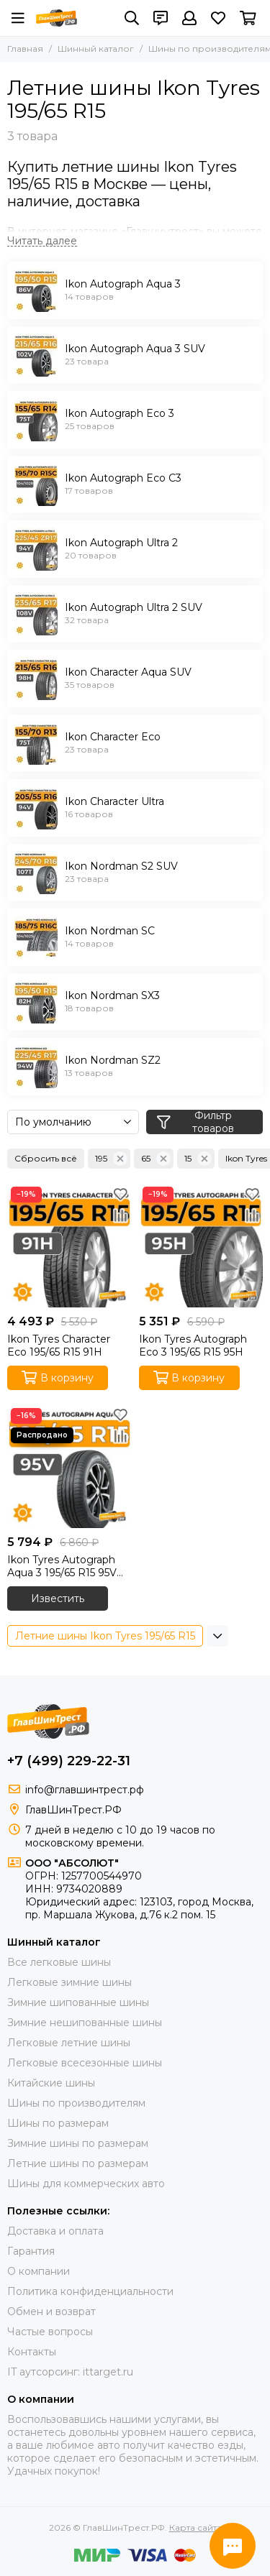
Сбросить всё (45, 1158)
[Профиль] (189, 18)
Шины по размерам (58, 2123)
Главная (25, 48)
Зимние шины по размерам (77, 2143)
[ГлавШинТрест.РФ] (56, 18)
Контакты (31, 2351)
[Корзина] (248, 18)
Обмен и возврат (51, 2311)
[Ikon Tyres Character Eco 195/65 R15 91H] (69, 1245)
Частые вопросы (50, 2331)
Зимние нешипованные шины (84, 2022)
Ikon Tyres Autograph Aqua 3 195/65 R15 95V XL (62, 1566)
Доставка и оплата (55, 2231)
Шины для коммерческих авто (86, 2183)
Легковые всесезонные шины (84, 2062)
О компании (38, 2271)
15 (198, 1158)
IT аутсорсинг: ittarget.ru (70, 2371)
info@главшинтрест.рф (84, 1789)
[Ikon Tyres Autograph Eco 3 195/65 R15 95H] (201, 1245)
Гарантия (31, 2251)
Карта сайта (195, 2527)
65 (156, 1158)
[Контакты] (160, 18)
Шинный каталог (96, 48)
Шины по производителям (76, 2103)
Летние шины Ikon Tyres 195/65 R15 (105, 1635)
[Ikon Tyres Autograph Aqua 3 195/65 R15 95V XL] (69, 1466)
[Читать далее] (42, 241)
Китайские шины (51, 2082)
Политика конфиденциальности (90, 2291)
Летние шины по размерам (77, 2163)
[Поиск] (131, 18)
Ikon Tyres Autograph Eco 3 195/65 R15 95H (193, 1345)
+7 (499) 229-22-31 (68, 1761)
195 (111, 1158)
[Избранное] (218, 18)
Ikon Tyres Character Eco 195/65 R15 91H (58, 1345)
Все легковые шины (59, 1962)
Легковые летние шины (68, 2042)
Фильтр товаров (195, 1122)
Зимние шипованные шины (78, 2002)
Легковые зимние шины (69, 1982)
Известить (57, 1598)
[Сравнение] (121, 1215)
